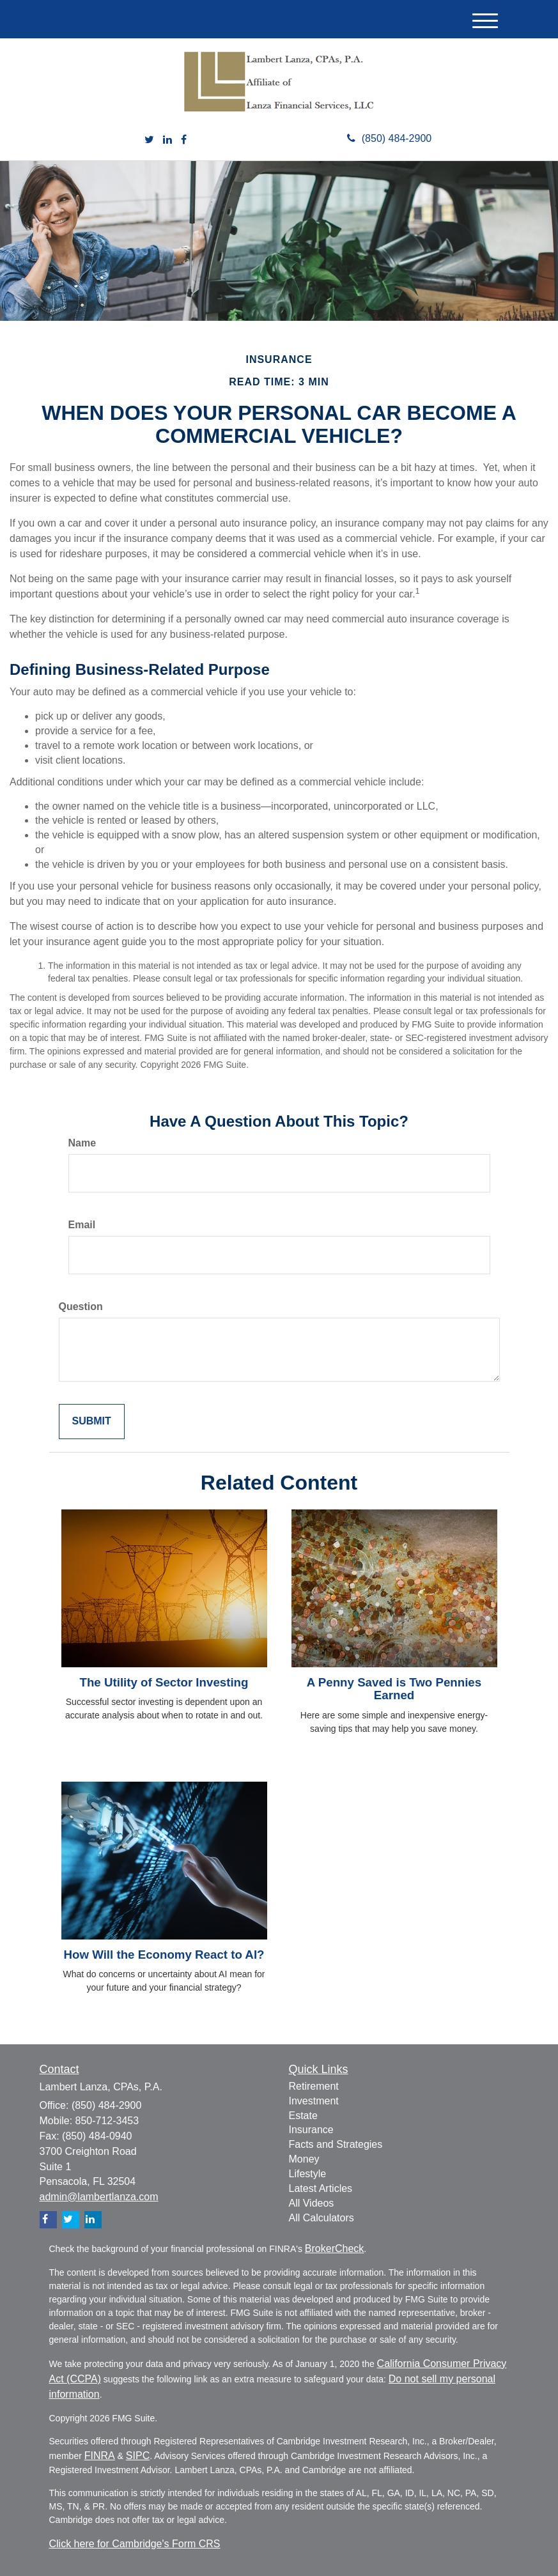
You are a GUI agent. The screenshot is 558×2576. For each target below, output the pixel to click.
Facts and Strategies (336, 2144)
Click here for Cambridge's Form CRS (135, 2543)
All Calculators (321, 2217)
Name (82, 1143)
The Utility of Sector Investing (164, 1682)
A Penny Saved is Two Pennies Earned (394, 1689)
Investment (314, 2100)
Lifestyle (308, 2173)
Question (81, 1306)
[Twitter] (149, 140)
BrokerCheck (334, 2248)
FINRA (99, 2455)
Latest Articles (321, 2188)
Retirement (314, 2086)
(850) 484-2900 (389, 138)
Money (304, 2159)
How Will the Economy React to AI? (164, 1954)
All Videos (311, 2203)
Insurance (311, 2129)
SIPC (138, 2455)
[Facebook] (184, 140)
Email (82, 1224)
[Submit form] (92, 1421)
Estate (303, 2115)
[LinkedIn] (167, 140)
